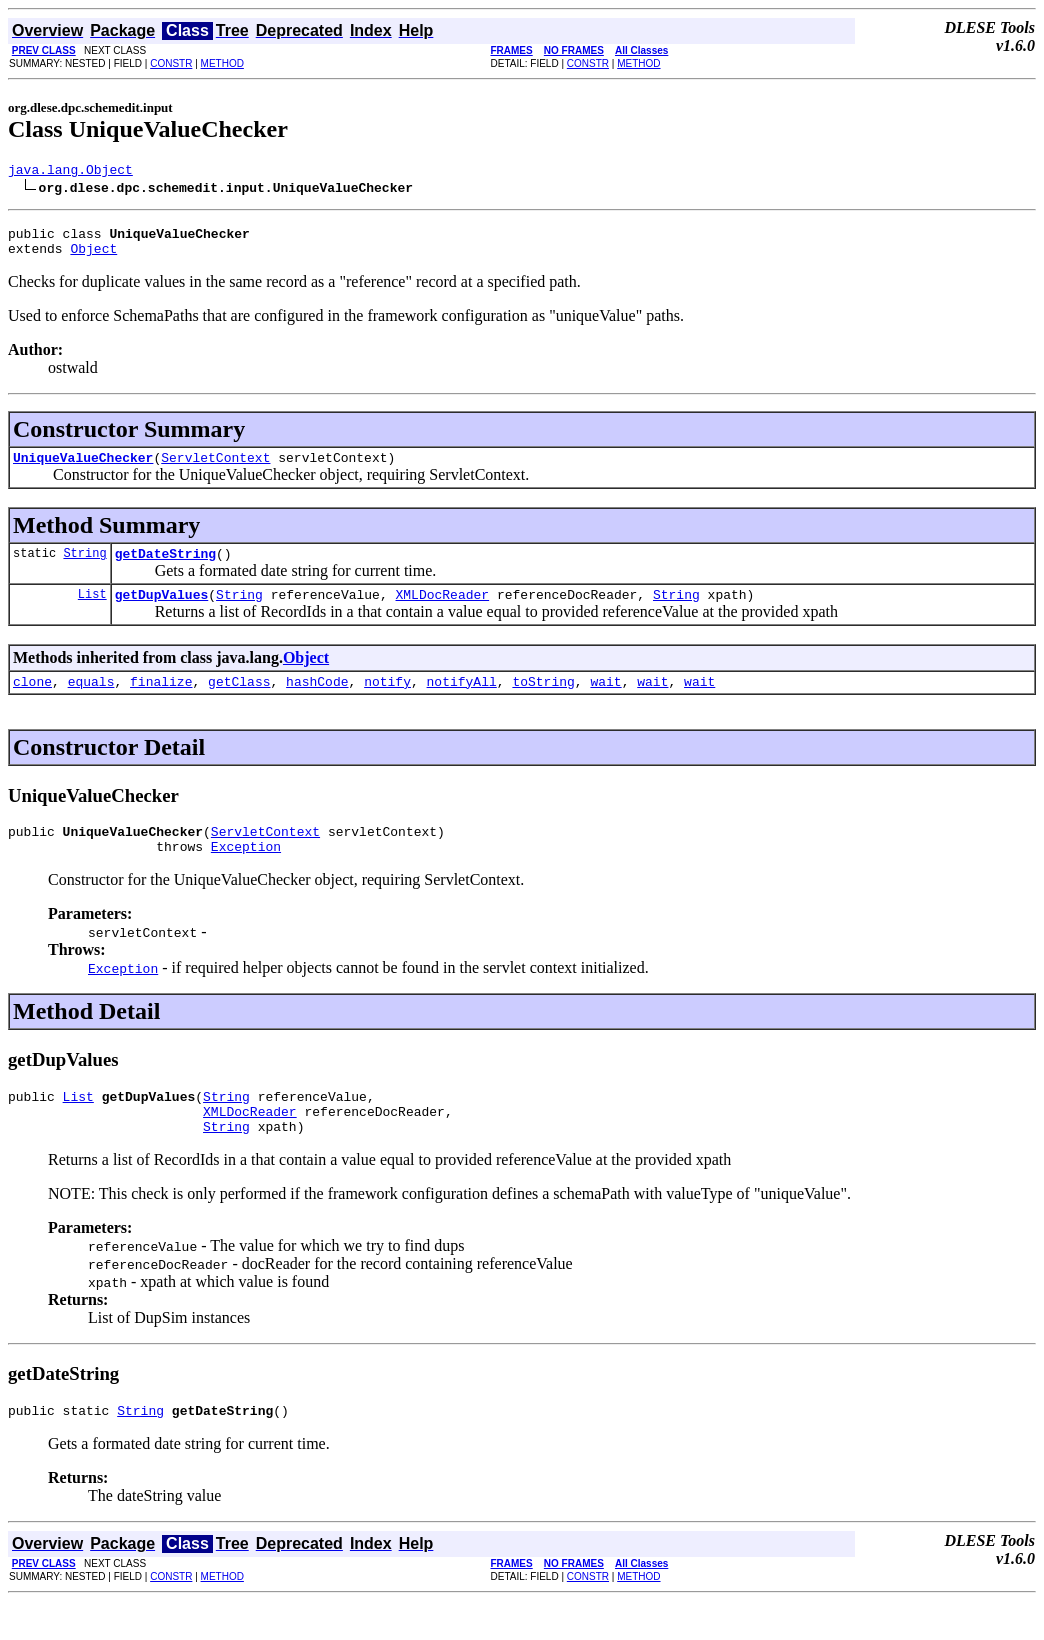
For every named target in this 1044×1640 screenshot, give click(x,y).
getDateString (165, 568)
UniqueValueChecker (83, 469)
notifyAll (462, 702)
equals (91, 702)
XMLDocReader (442, 612)
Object (93, 257)
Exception (246, 873)
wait (605, 702)
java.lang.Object (70, 172)
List (92, 611)
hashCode (317, 702)
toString (543, 702)
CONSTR (171, 63)
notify (387, 702)
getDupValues (162, 612)
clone (32, 702)
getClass (239, 702)
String (84, 567)
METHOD (222, 63)
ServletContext (215, 469)
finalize (161, 702)
